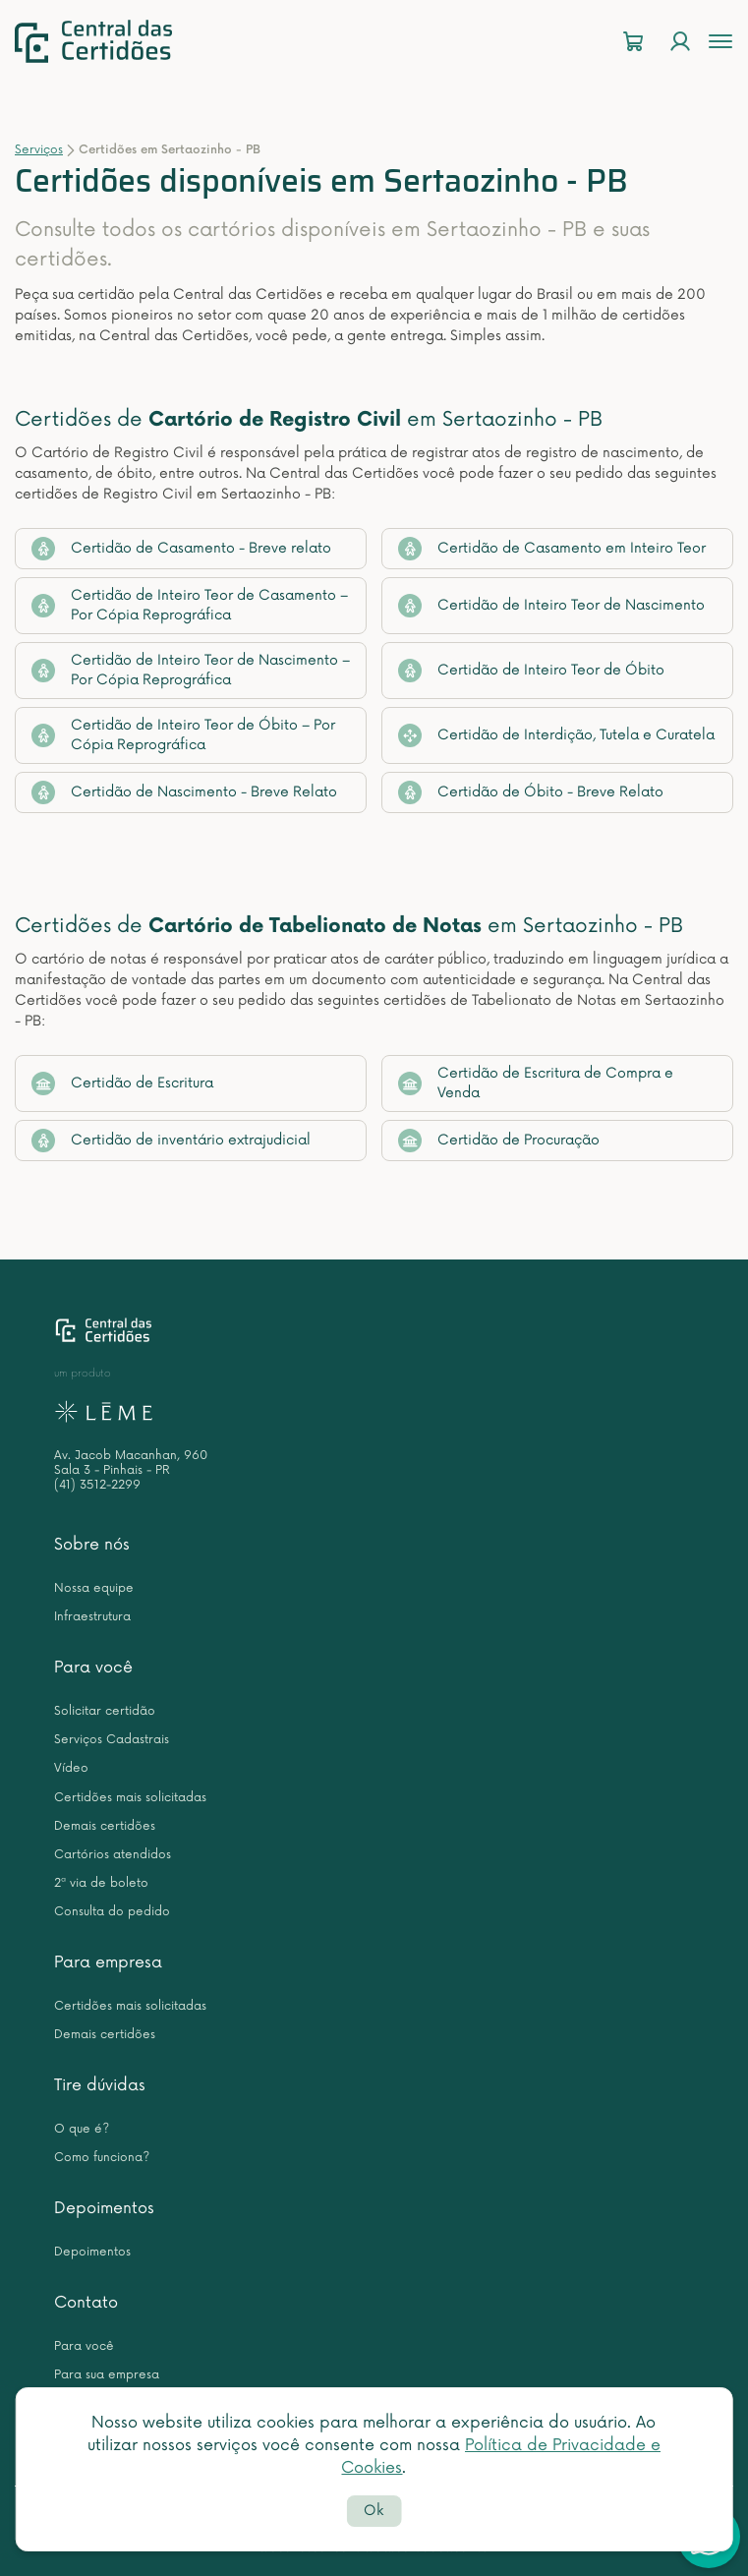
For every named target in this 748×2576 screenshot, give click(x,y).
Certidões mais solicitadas (130, 1797)
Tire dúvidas (99, 2085)
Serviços (39, 150)
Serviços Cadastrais (111, 1739)
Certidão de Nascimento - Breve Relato (184, 792)
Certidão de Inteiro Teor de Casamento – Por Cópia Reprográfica (189, 605)
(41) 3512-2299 (97, 1485)
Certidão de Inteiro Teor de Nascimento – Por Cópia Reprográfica (190, 670)
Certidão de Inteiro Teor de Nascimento (551, 605)
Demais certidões (104, 1826)
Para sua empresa (106, 2375)
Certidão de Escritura (122, 1083)
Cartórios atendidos (112, 1854)
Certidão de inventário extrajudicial (171, 1140)
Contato (86, 2303)
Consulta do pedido (112, 1911)
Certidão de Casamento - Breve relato (181, 548)
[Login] (680, 41)
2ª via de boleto (101, 1883)
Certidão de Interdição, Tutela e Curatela (556, 735)
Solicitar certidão (104, 1711)
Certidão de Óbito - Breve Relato (530, 792)
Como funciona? (101, 2157)
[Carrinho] (633, 41)
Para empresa (108, 1962)
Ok (373, 2510)
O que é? (81, 2129)
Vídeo (71, 1768)
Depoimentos (104, 2208)
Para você (93, 1667)
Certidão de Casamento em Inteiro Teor (552, 548)
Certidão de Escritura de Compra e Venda (535, 1083)
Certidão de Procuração (499, 1140)
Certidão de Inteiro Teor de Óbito (531, 670)
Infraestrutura (92, 1617)
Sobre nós (92, 1544)
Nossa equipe (94, 1588)
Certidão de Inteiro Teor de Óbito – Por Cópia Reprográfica (183, 735)
